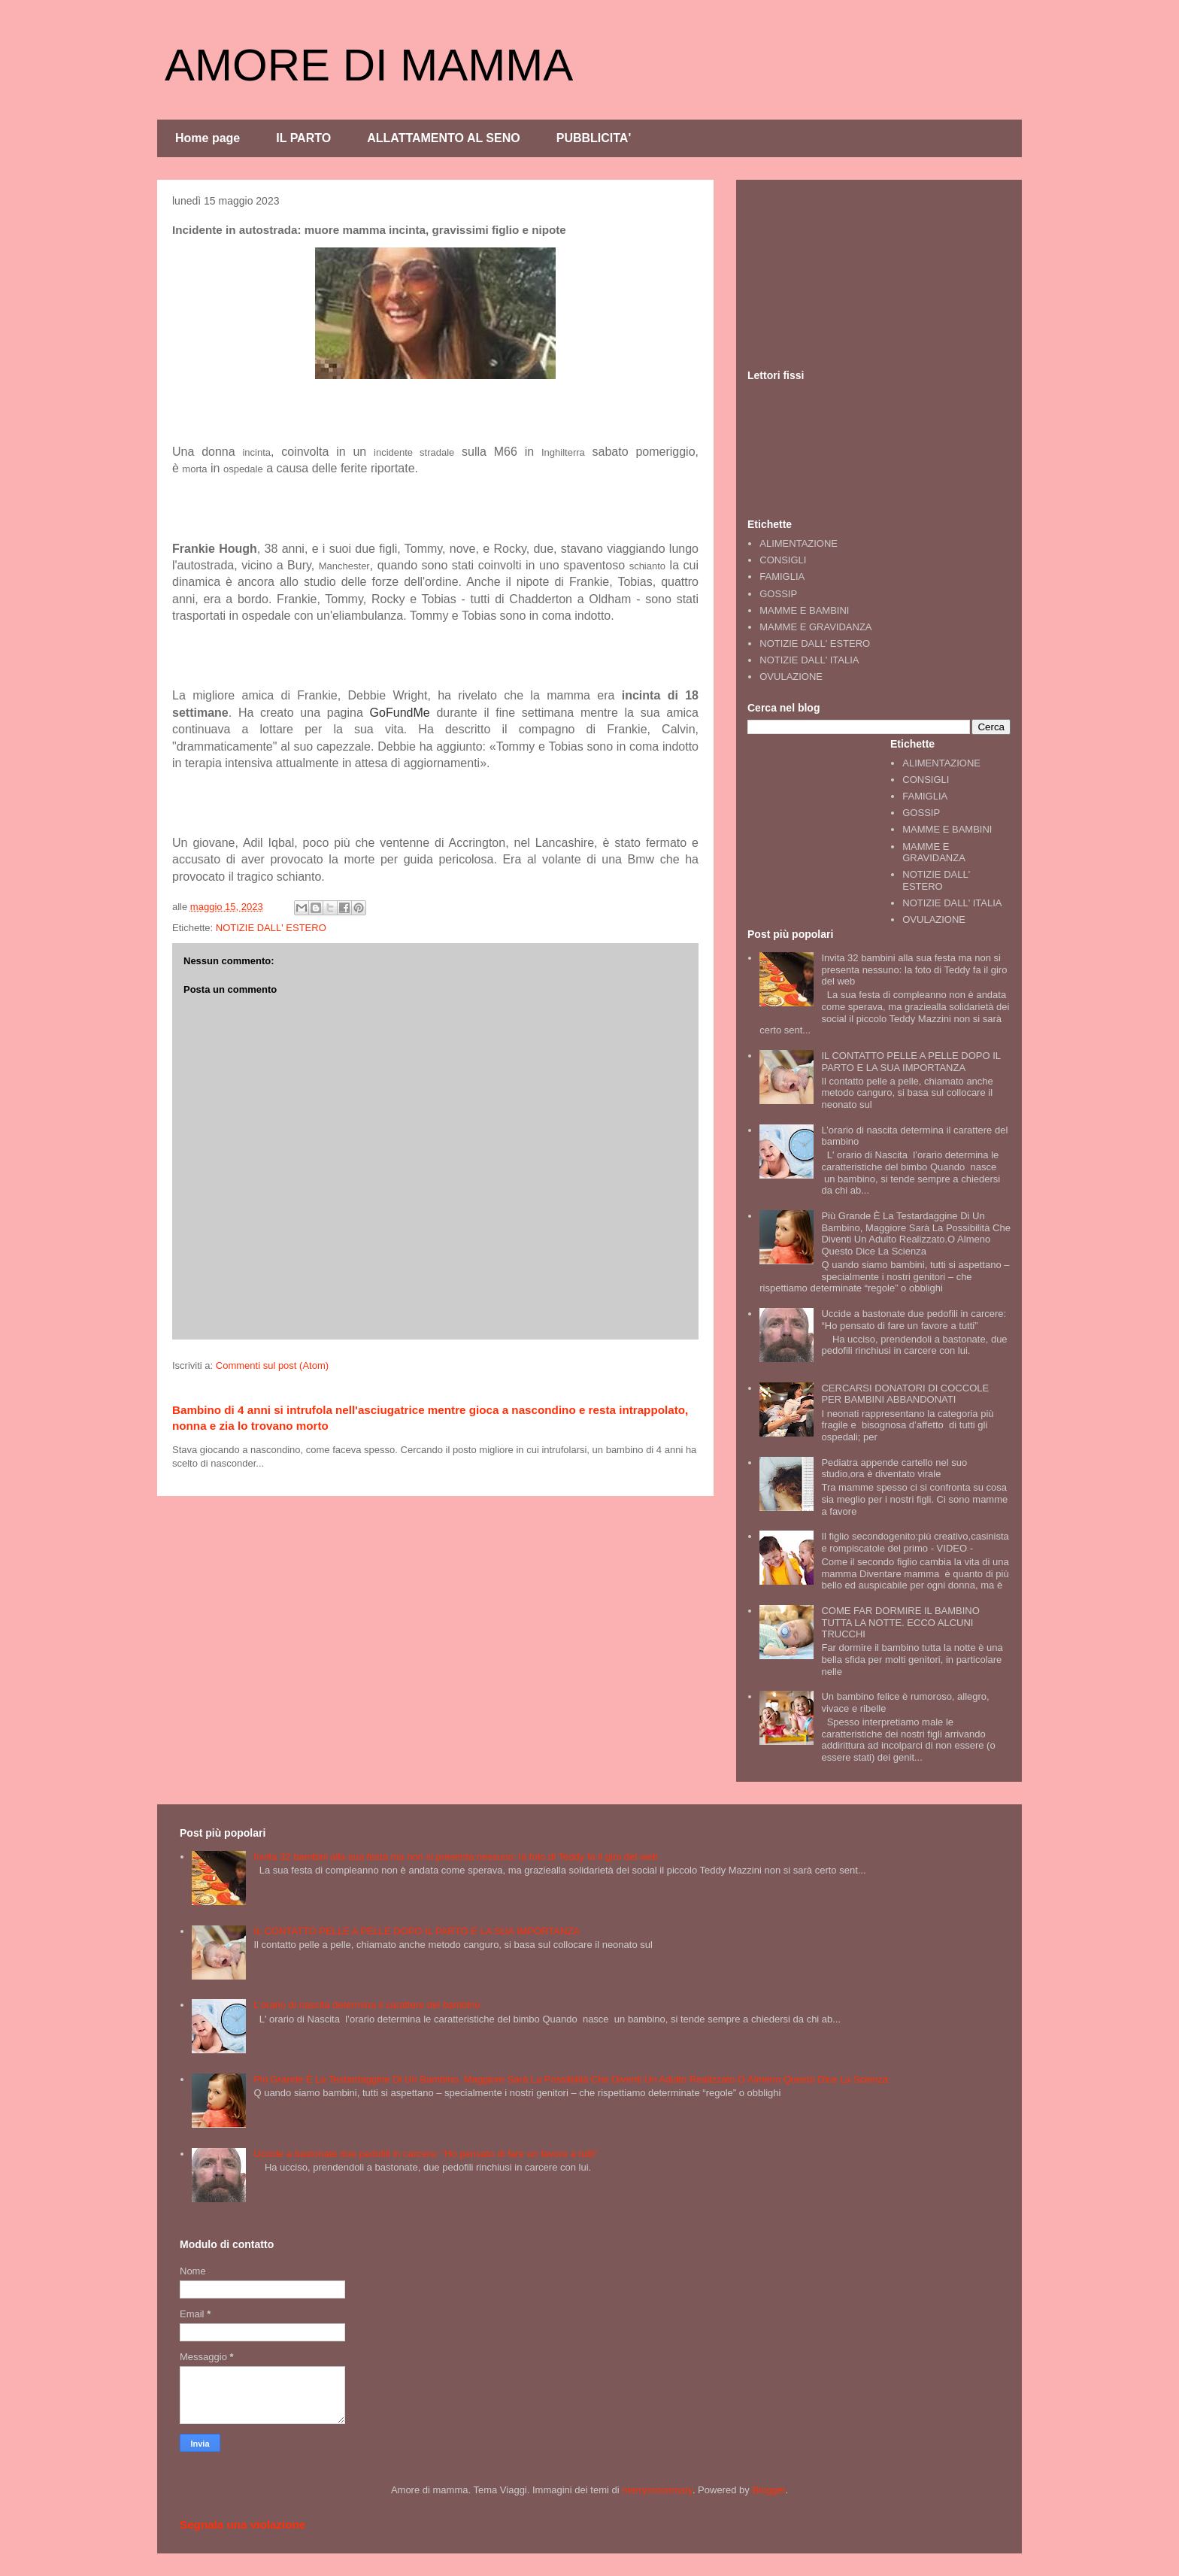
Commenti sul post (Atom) (272, 1365)
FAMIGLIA (782, 576)
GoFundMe (400, 712)
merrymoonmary (657, 2490)
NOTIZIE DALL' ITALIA (809, 660)
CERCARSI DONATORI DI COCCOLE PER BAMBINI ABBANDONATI (905, 1394)
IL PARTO (303, 138)
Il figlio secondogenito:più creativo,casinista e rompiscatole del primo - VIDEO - (914, 1542)
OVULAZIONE (791, 676)
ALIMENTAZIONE (798, 543)
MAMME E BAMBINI (804, 610)
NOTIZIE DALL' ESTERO (271, 927)
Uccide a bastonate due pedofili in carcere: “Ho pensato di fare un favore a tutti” (913, 1319)
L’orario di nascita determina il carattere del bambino (366, 2004)
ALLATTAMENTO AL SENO (443, 138)
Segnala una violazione (242, 2524)
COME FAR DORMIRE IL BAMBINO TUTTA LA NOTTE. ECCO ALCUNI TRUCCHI (900, 1622)
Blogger (768, 2490)
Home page (207, 138)
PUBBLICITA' (594, 138)
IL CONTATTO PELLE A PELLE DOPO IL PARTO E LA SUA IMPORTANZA (910, 1061)
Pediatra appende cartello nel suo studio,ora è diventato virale (894, 1468)
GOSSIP (778, 593)
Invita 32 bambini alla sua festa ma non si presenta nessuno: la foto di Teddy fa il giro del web (914, 969)
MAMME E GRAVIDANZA (815, 627)
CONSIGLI (782, 560)
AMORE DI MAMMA (369, 65)
